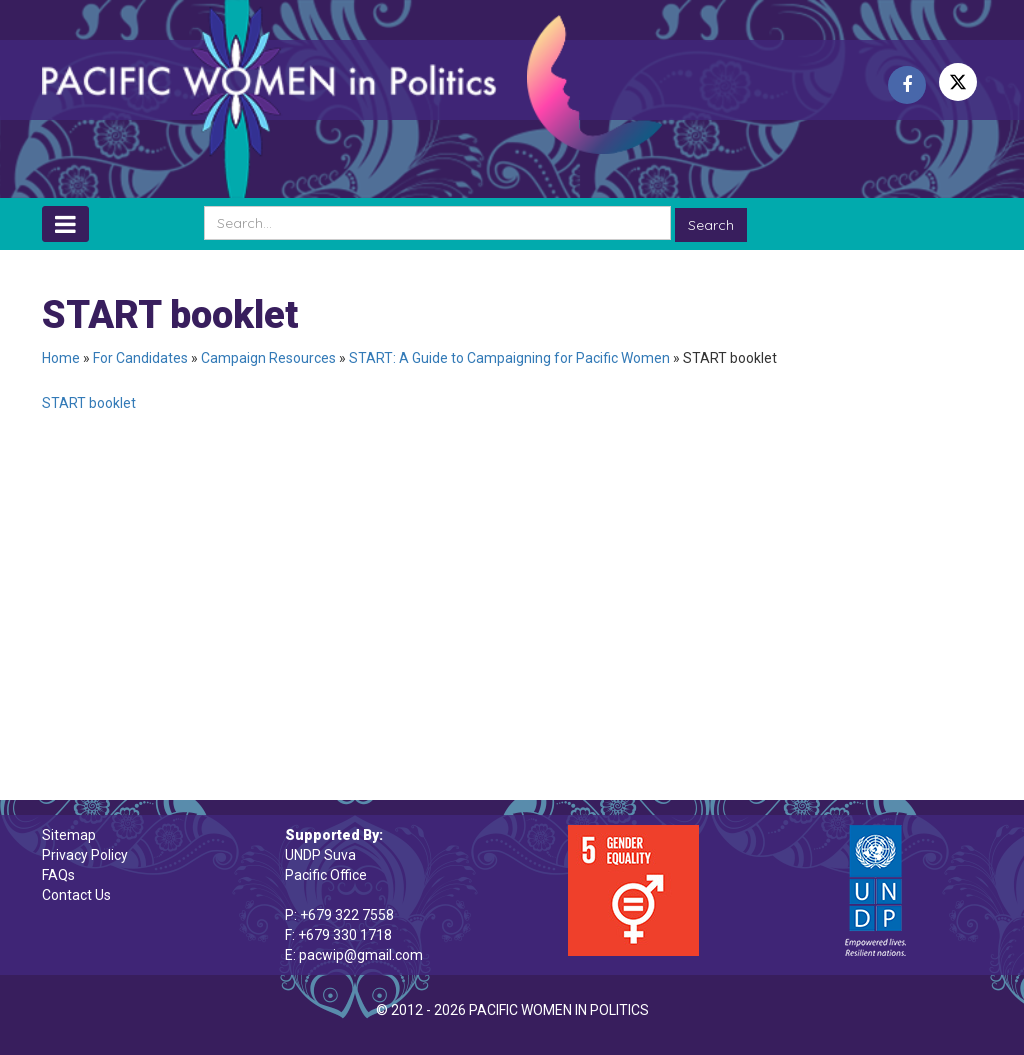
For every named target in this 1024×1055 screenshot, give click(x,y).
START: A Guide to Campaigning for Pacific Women (509, 358)
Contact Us (76, 895)
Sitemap (69, 835)
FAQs (58, 875)
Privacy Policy (85, 855)
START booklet (89, 403)
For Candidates (140, 358)
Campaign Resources (268, 358)
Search (711, 225)
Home (61, 358)
